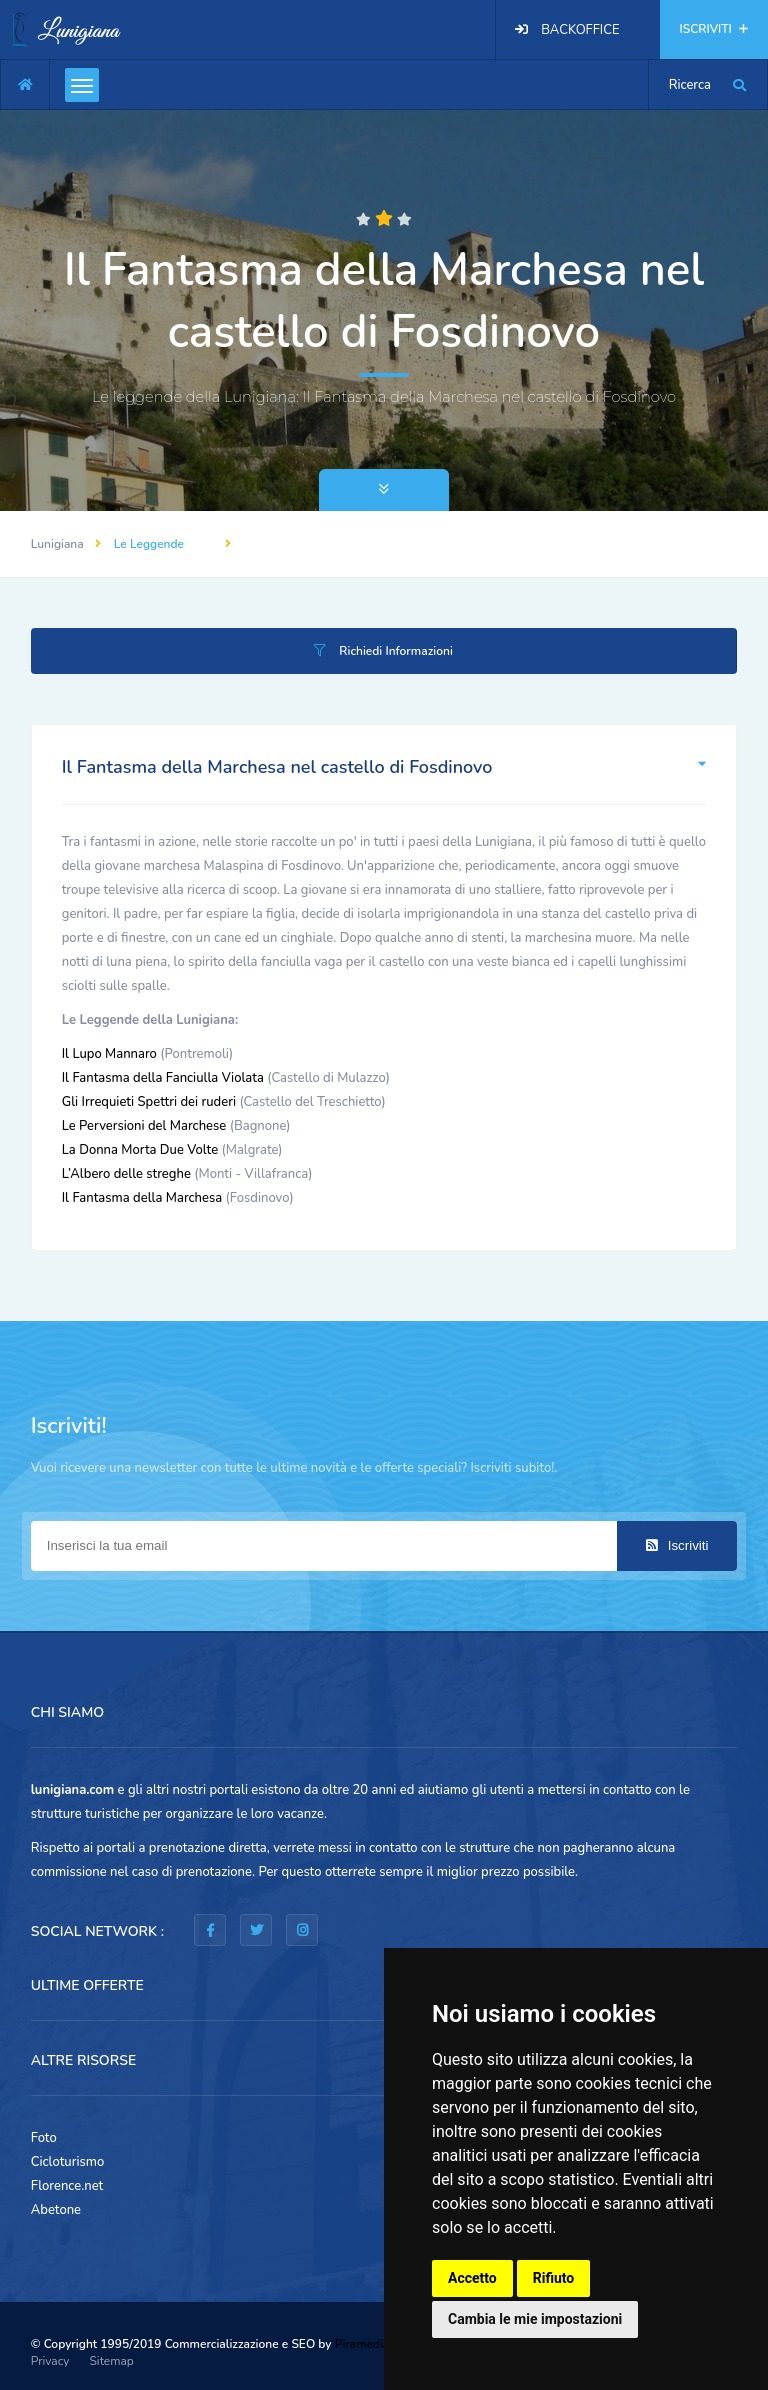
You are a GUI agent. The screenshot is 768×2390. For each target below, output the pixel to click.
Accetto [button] (472, 2278)
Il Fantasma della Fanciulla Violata (163, 1078)
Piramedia (362, 2344)
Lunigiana (57, 544)
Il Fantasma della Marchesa (142, 1198)
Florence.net (67, 2186)
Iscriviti (677, 1545)
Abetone (56, 2210)
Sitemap (111, 2361)
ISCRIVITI (714, 29)
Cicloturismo (68, 2162)
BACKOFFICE (580, 30)
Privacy (50, 2361)
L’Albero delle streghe (126, 1174)
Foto (44, 2138)
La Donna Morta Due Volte (140, 1150)
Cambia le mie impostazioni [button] (535, 2319)
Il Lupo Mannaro (109, 1054)
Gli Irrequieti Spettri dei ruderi (149, 1102)
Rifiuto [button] (554, 2278)
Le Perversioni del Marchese (144, 1126)
